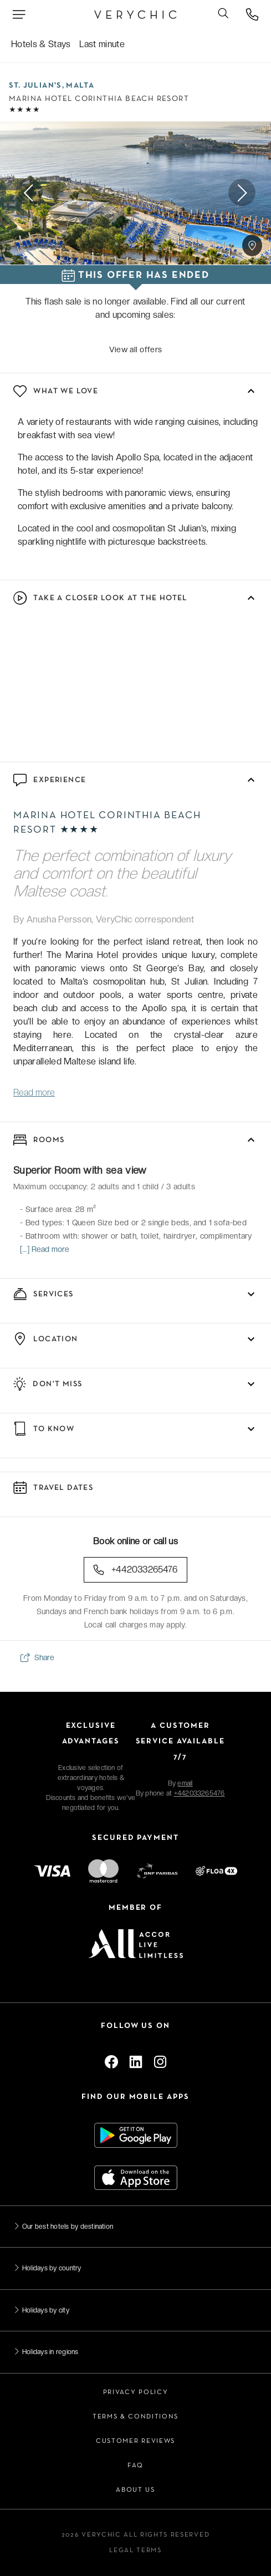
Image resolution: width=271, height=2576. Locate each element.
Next (242, 193)
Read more (34, 1092)
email (184, 1783)
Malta (80, 85)
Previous (29, 193)
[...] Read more (44, 1249)
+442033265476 (135, 1570)
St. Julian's (35, 85)
